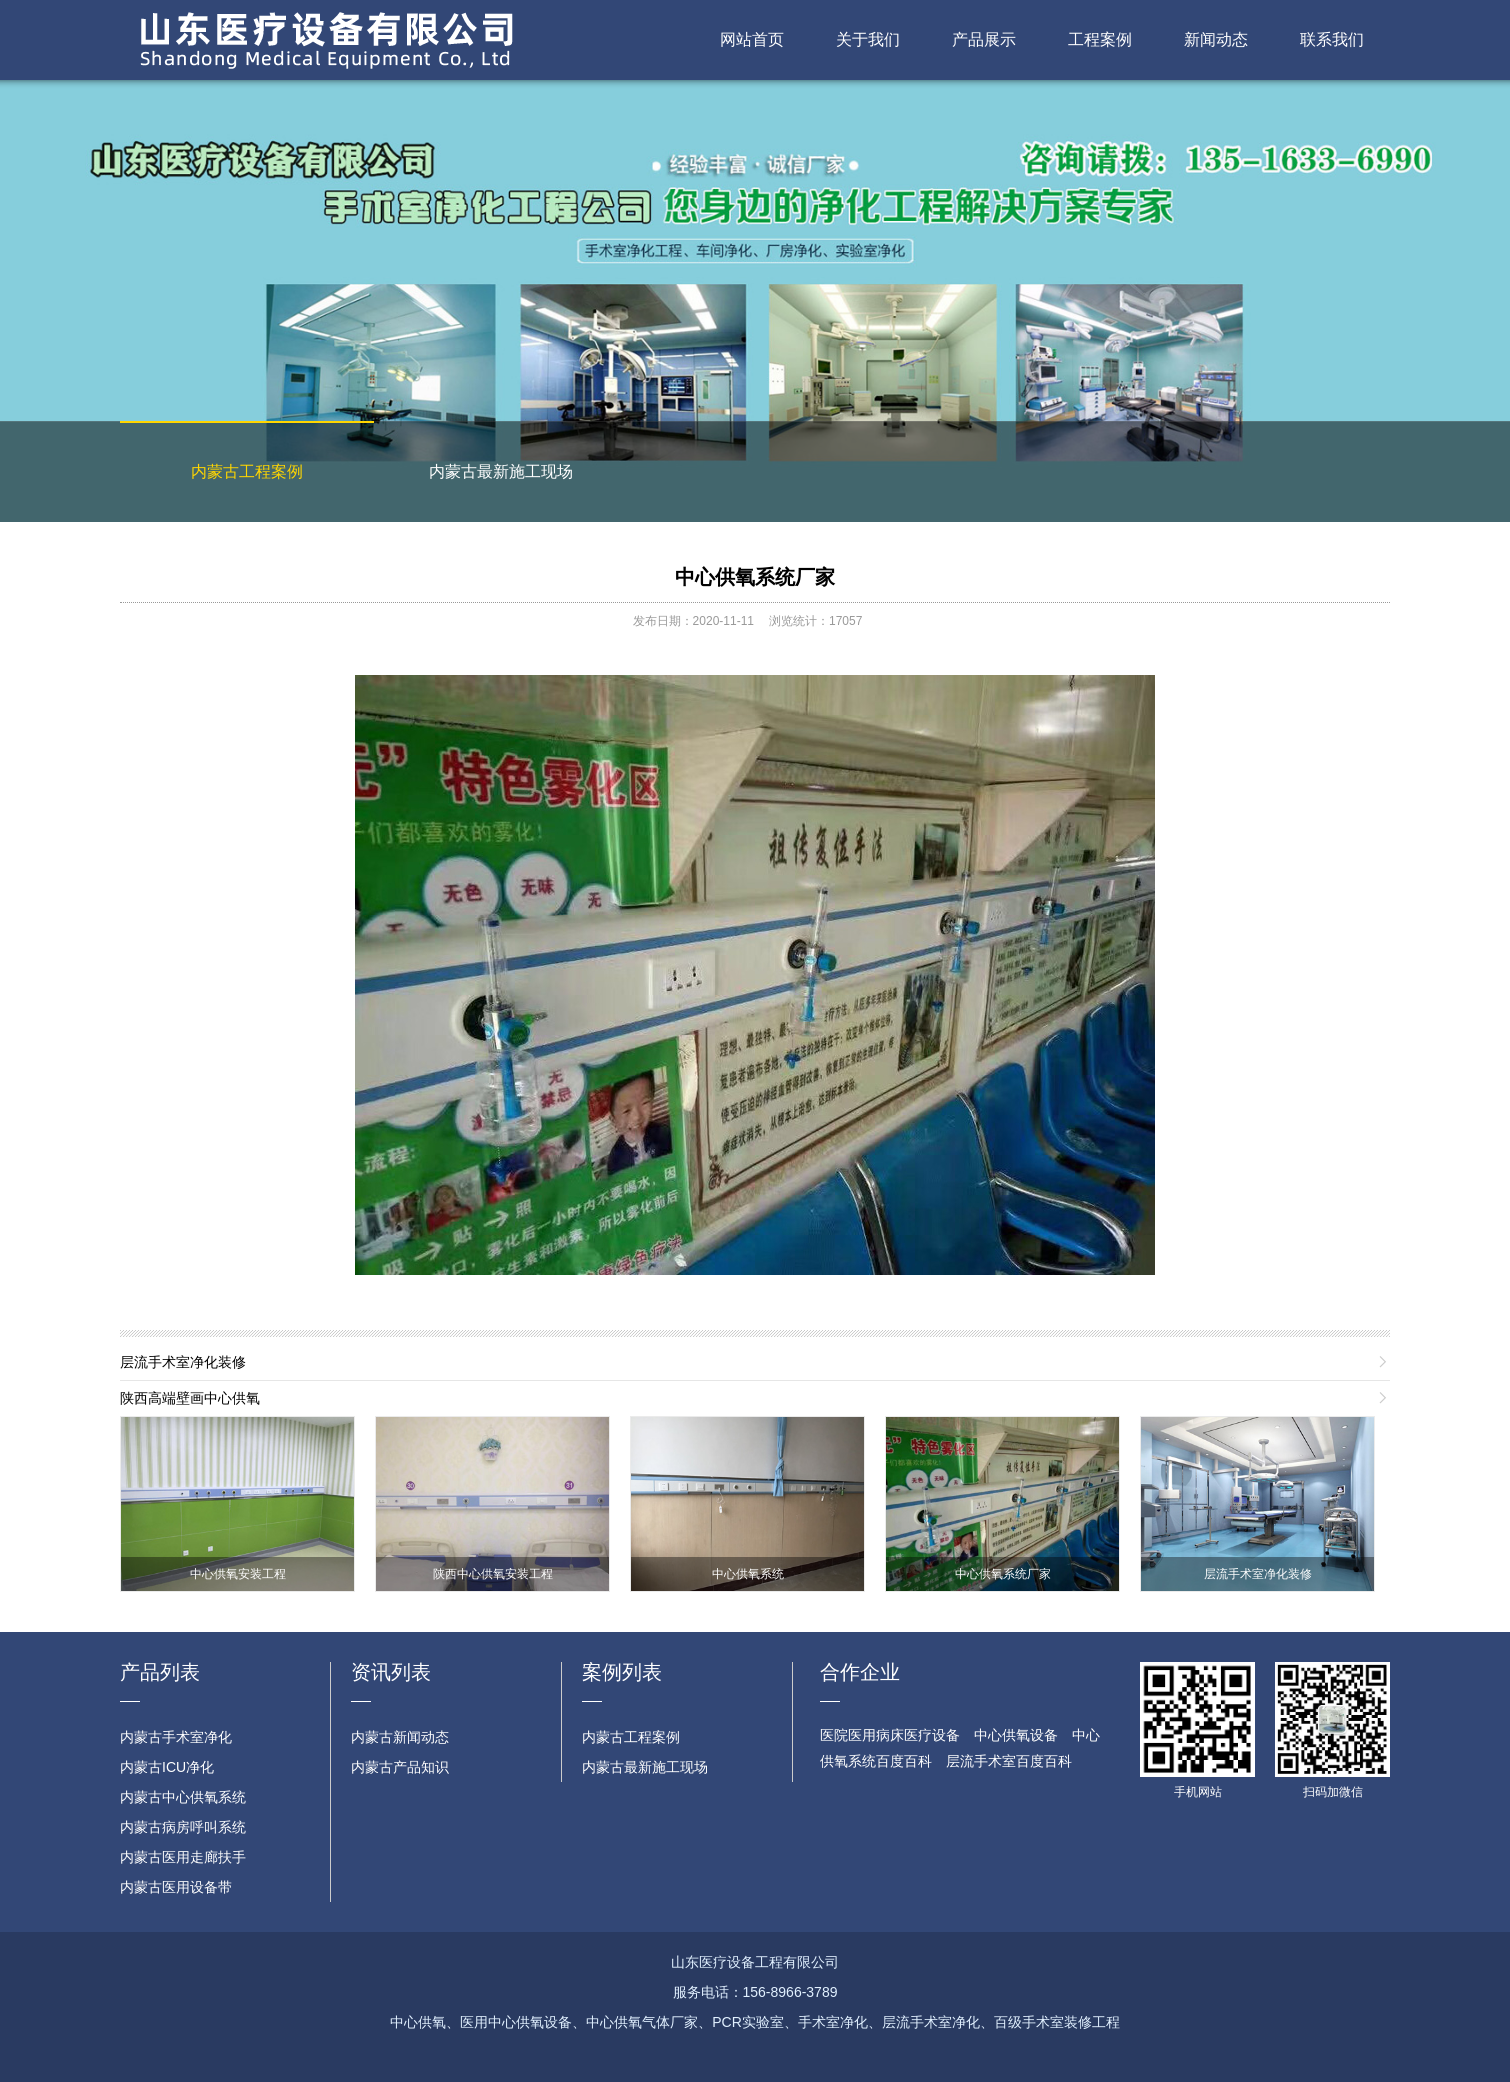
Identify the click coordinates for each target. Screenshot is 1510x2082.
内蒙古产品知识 (400, 1767)
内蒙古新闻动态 (400, 1737)
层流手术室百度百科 (1009, 1761)
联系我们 (1332, 39)
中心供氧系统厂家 (755, 577)
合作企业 (860, 1672)
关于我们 (868, 39)
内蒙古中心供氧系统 (183, 1797)
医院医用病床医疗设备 (890, 1735)
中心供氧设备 (1016, 1735)
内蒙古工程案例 (247, 471)
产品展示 (984, 39)
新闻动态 (1216, 39)
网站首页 (752, 39)
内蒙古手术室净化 (176, 1737)
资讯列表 (391, 1672)
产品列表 (160, 1672)
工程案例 (1100, 39)
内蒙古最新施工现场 (501, 471)
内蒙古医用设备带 (176, 1887)
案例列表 (622, 1672)
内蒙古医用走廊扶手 (183, 1857)
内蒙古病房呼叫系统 (183, 1827)
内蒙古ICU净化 (167, 1767)
